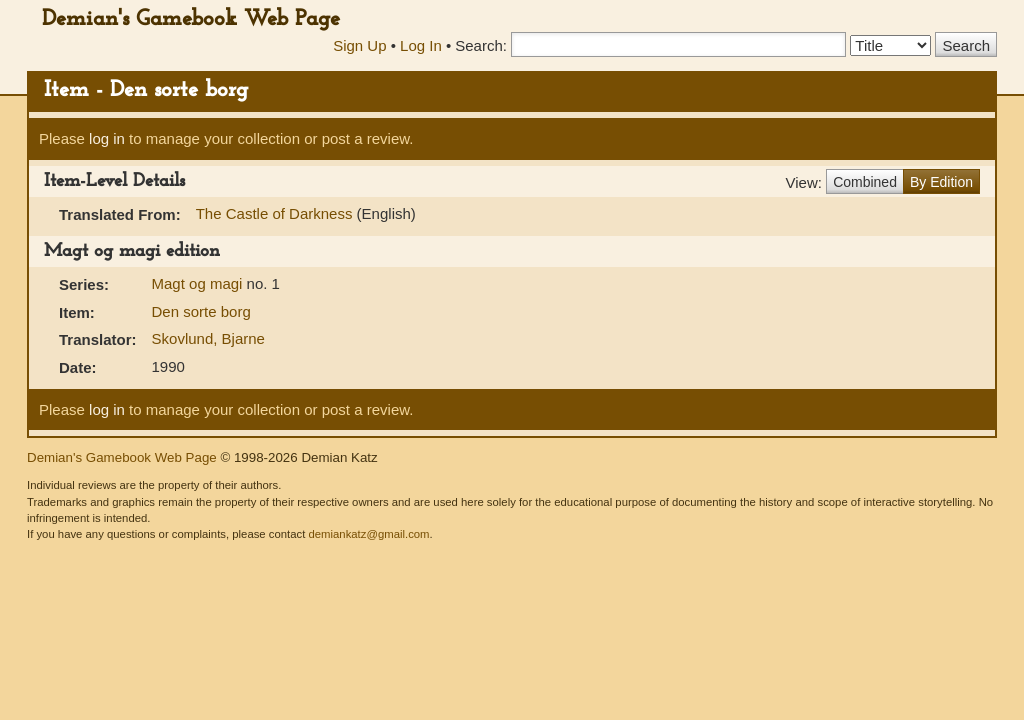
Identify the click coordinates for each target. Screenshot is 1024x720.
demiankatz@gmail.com (368, 534)
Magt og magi (199, 283)
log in (107, 138)
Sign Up (359, 45)
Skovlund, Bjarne (208, 338)
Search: (481, 45)
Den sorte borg (201, 311)
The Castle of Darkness (276, 213)
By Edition (941, 182)
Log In (421, 45)
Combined (865, 182)
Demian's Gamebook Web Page (191, 19)
